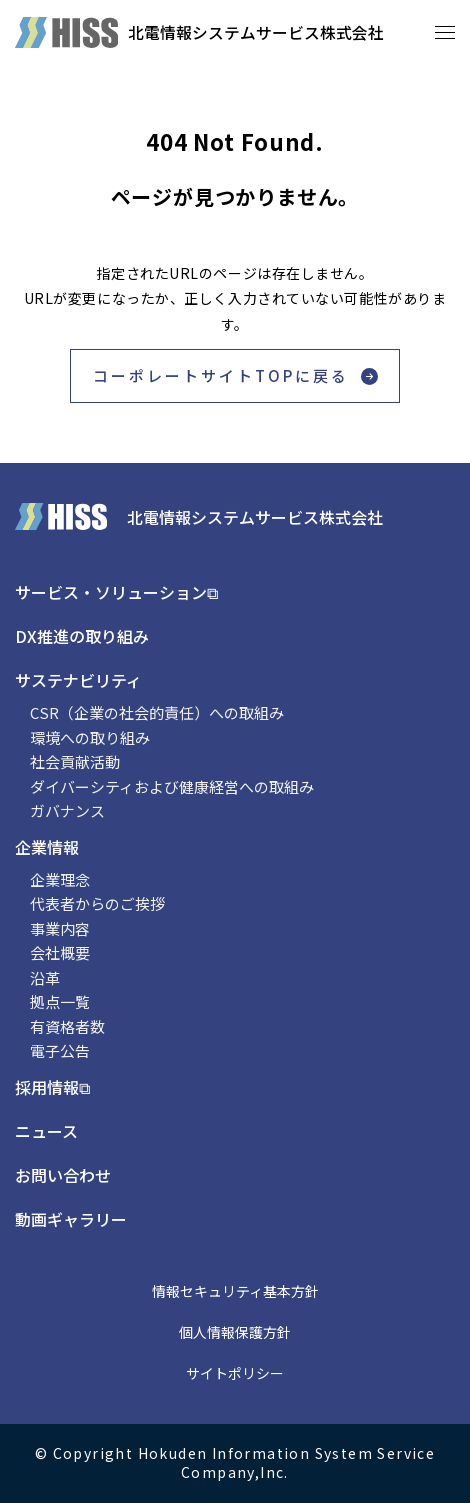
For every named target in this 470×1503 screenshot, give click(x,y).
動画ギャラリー (71, 1219)
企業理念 (60, 879)
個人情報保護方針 (235, 1332)
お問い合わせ (63, 1175)
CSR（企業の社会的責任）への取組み (157, 712)
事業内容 (60, 928)
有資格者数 (67, 1026)
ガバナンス (67, 810)
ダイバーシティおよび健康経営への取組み (172, 786)
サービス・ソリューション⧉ (116, 592)
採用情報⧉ (52, 1087)
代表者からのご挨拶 (97, 903)
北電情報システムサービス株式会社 (256, 32)
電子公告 (60, 1050)
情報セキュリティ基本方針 (235, 1291)
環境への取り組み (90, 737)
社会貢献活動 (75, 761)
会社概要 (60, 952)
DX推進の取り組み (82, 636)
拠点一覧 (60, 1001)
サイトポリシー (235, 1373)
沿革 (45, 977)
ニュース (46, 1131)
